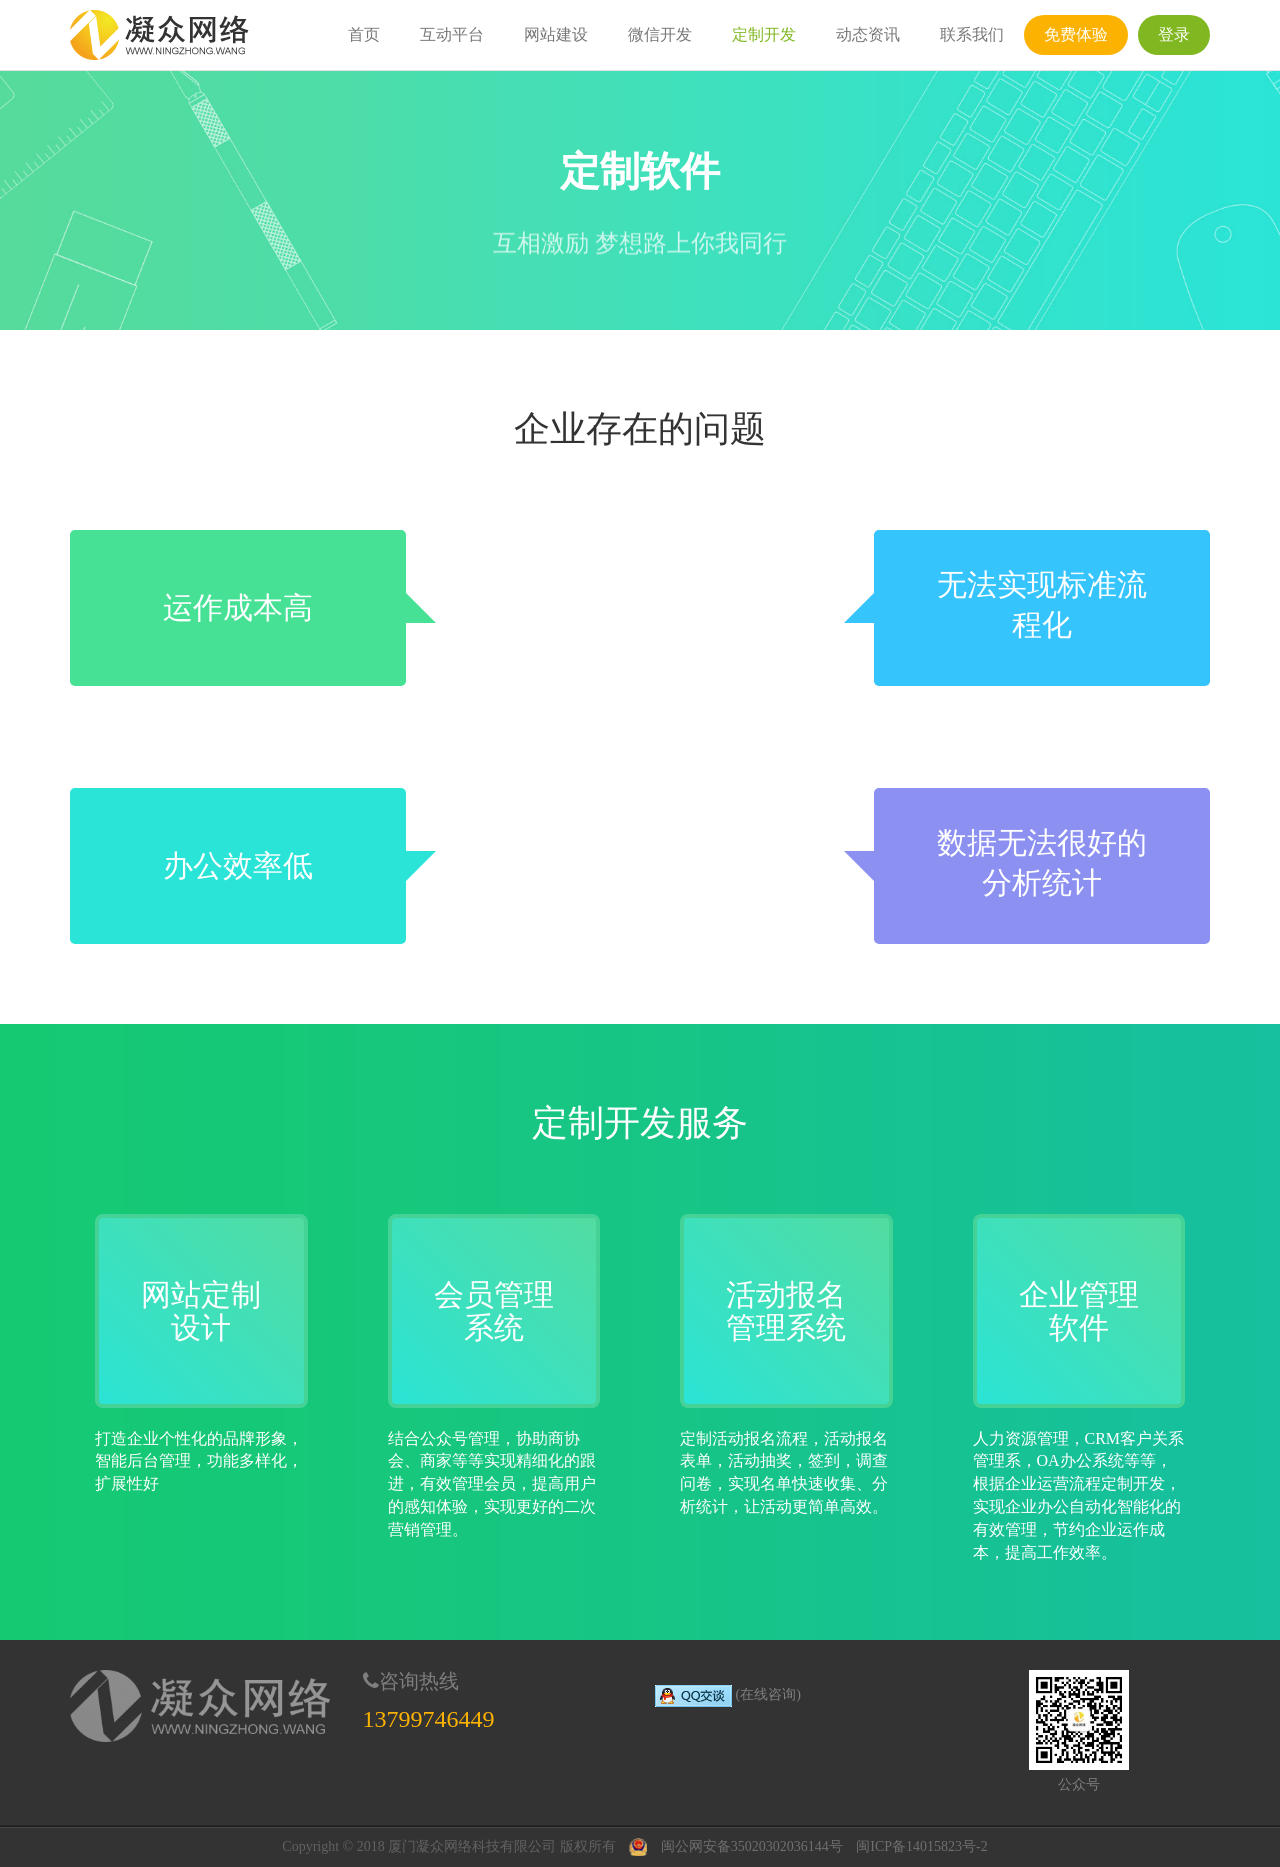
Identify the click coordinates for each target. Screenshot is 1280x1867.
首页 (364, 34)
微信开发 (660, 34)
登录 (1174, 34)
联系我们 (972, 34)
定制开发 (764, 34)
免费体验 (1076, 34)
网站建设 (556, 34)
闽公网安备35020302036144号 (752, 1846)
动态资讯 (868, 34)
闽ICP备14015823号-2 (921, 1846)
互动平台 (452, 34)
